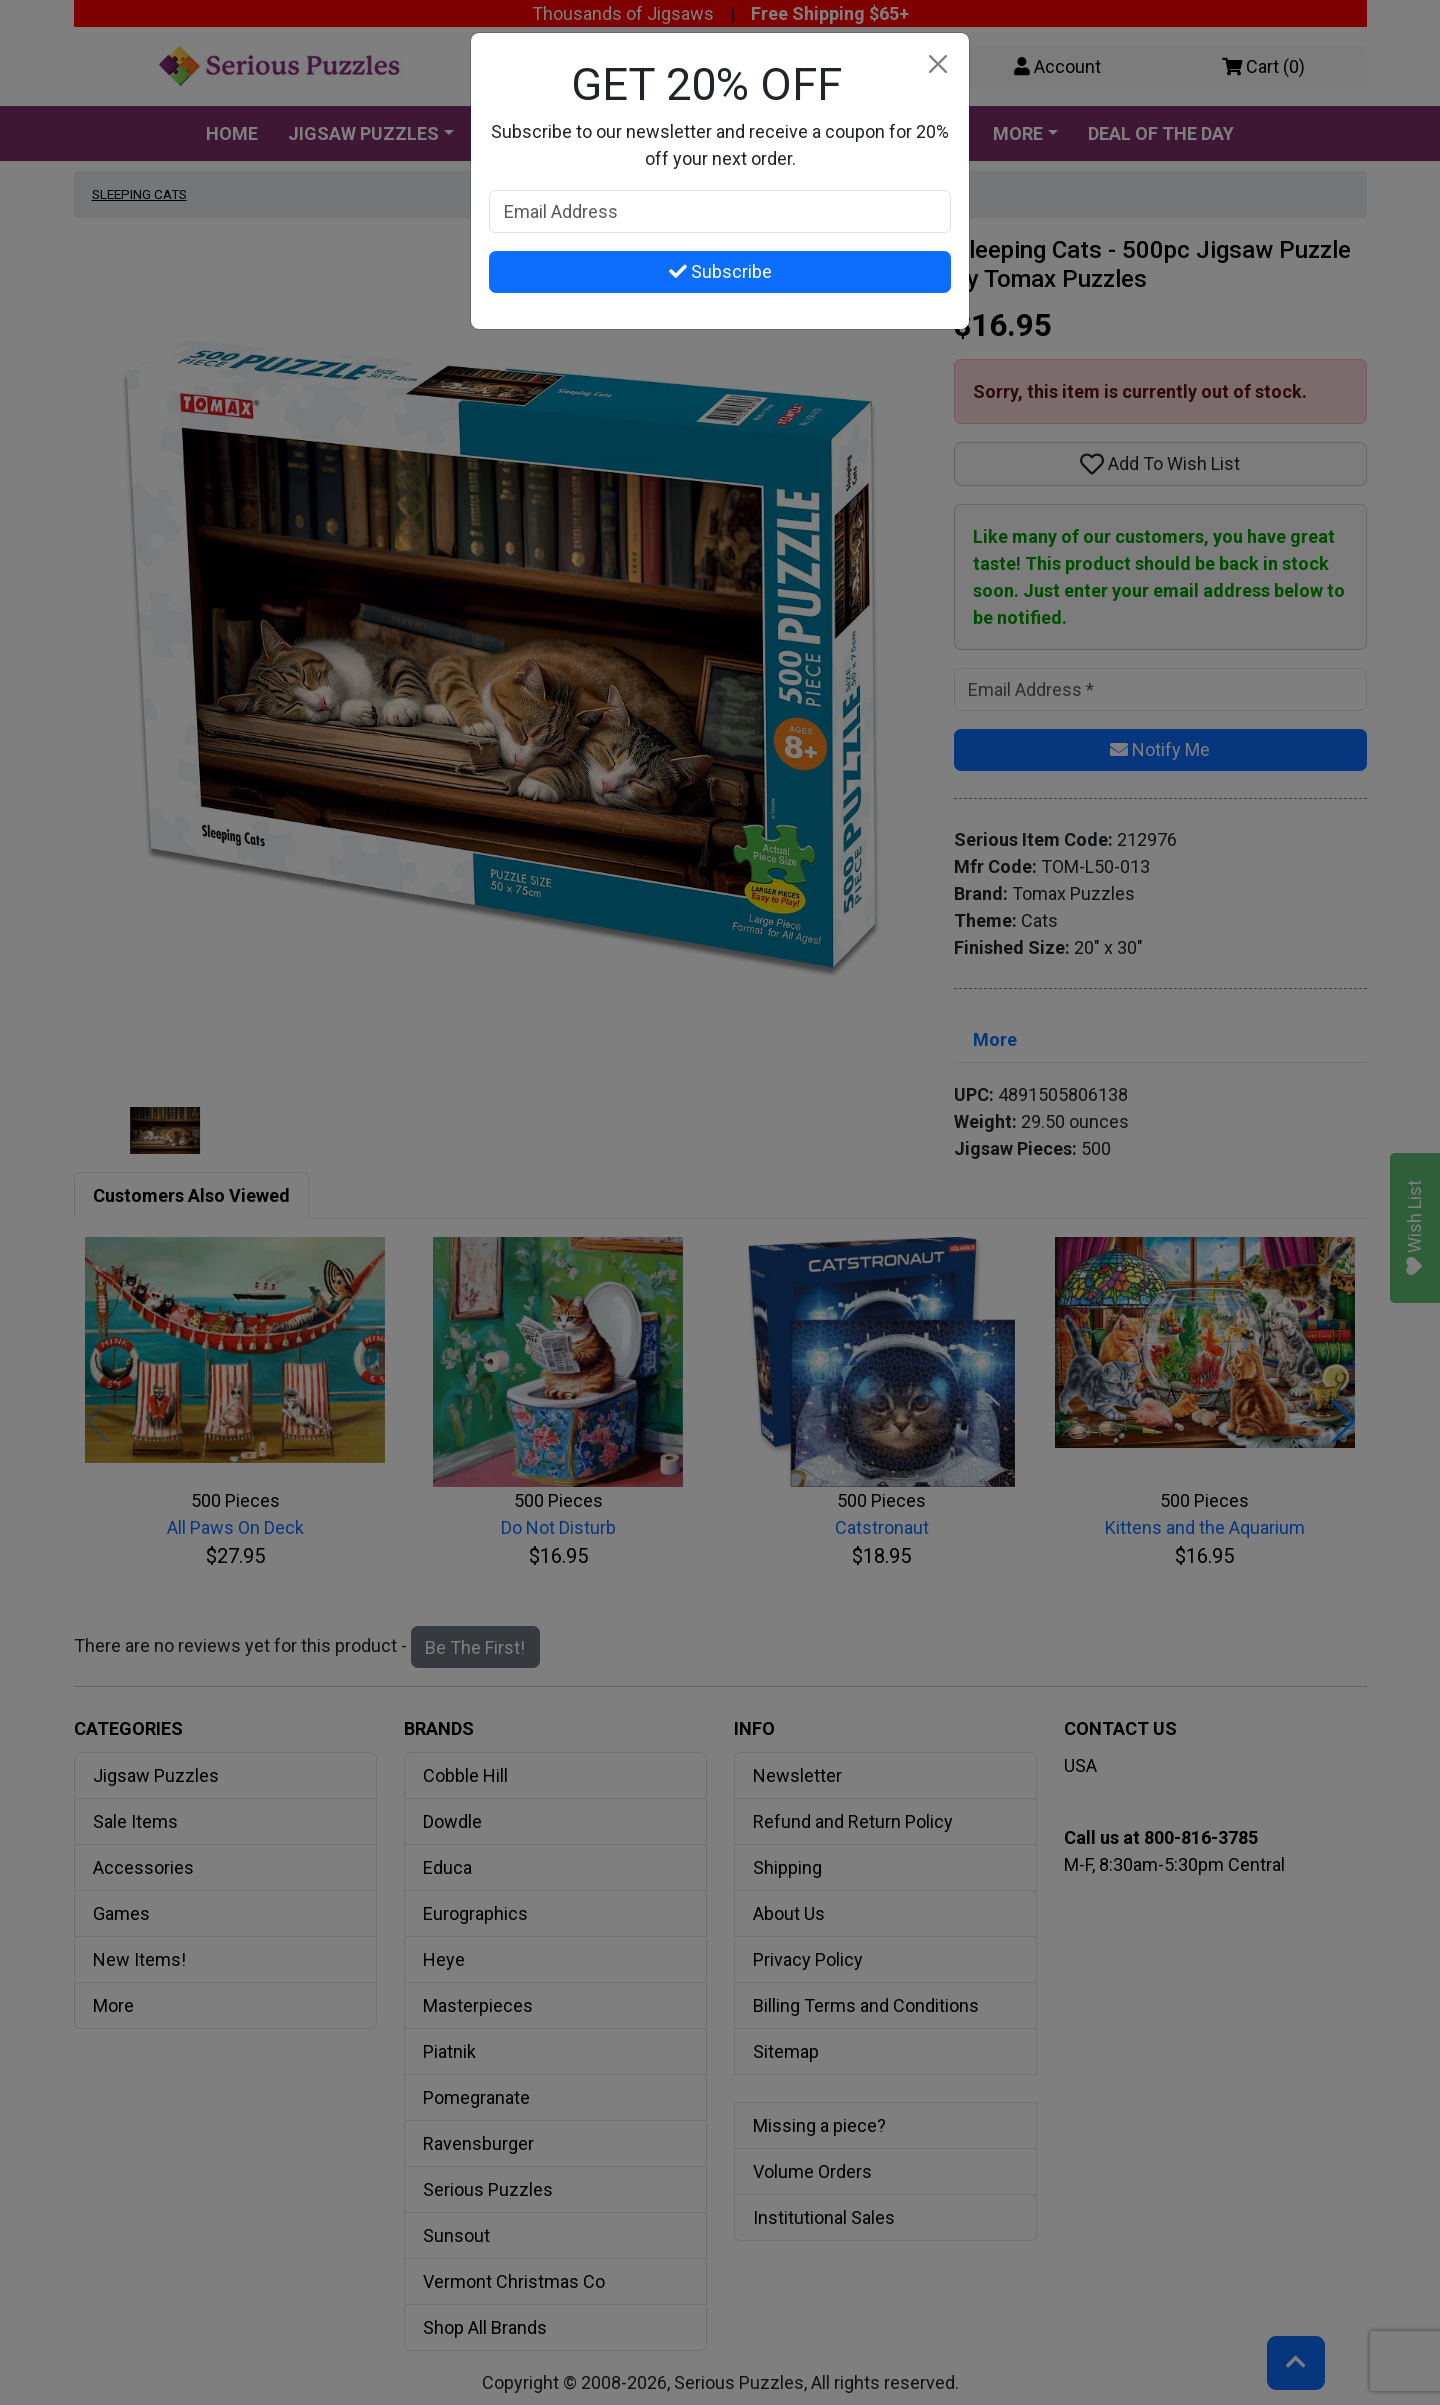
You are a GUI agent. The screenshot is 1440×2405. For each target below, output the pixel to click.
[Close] (937, 64)
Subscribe (720, 271)
